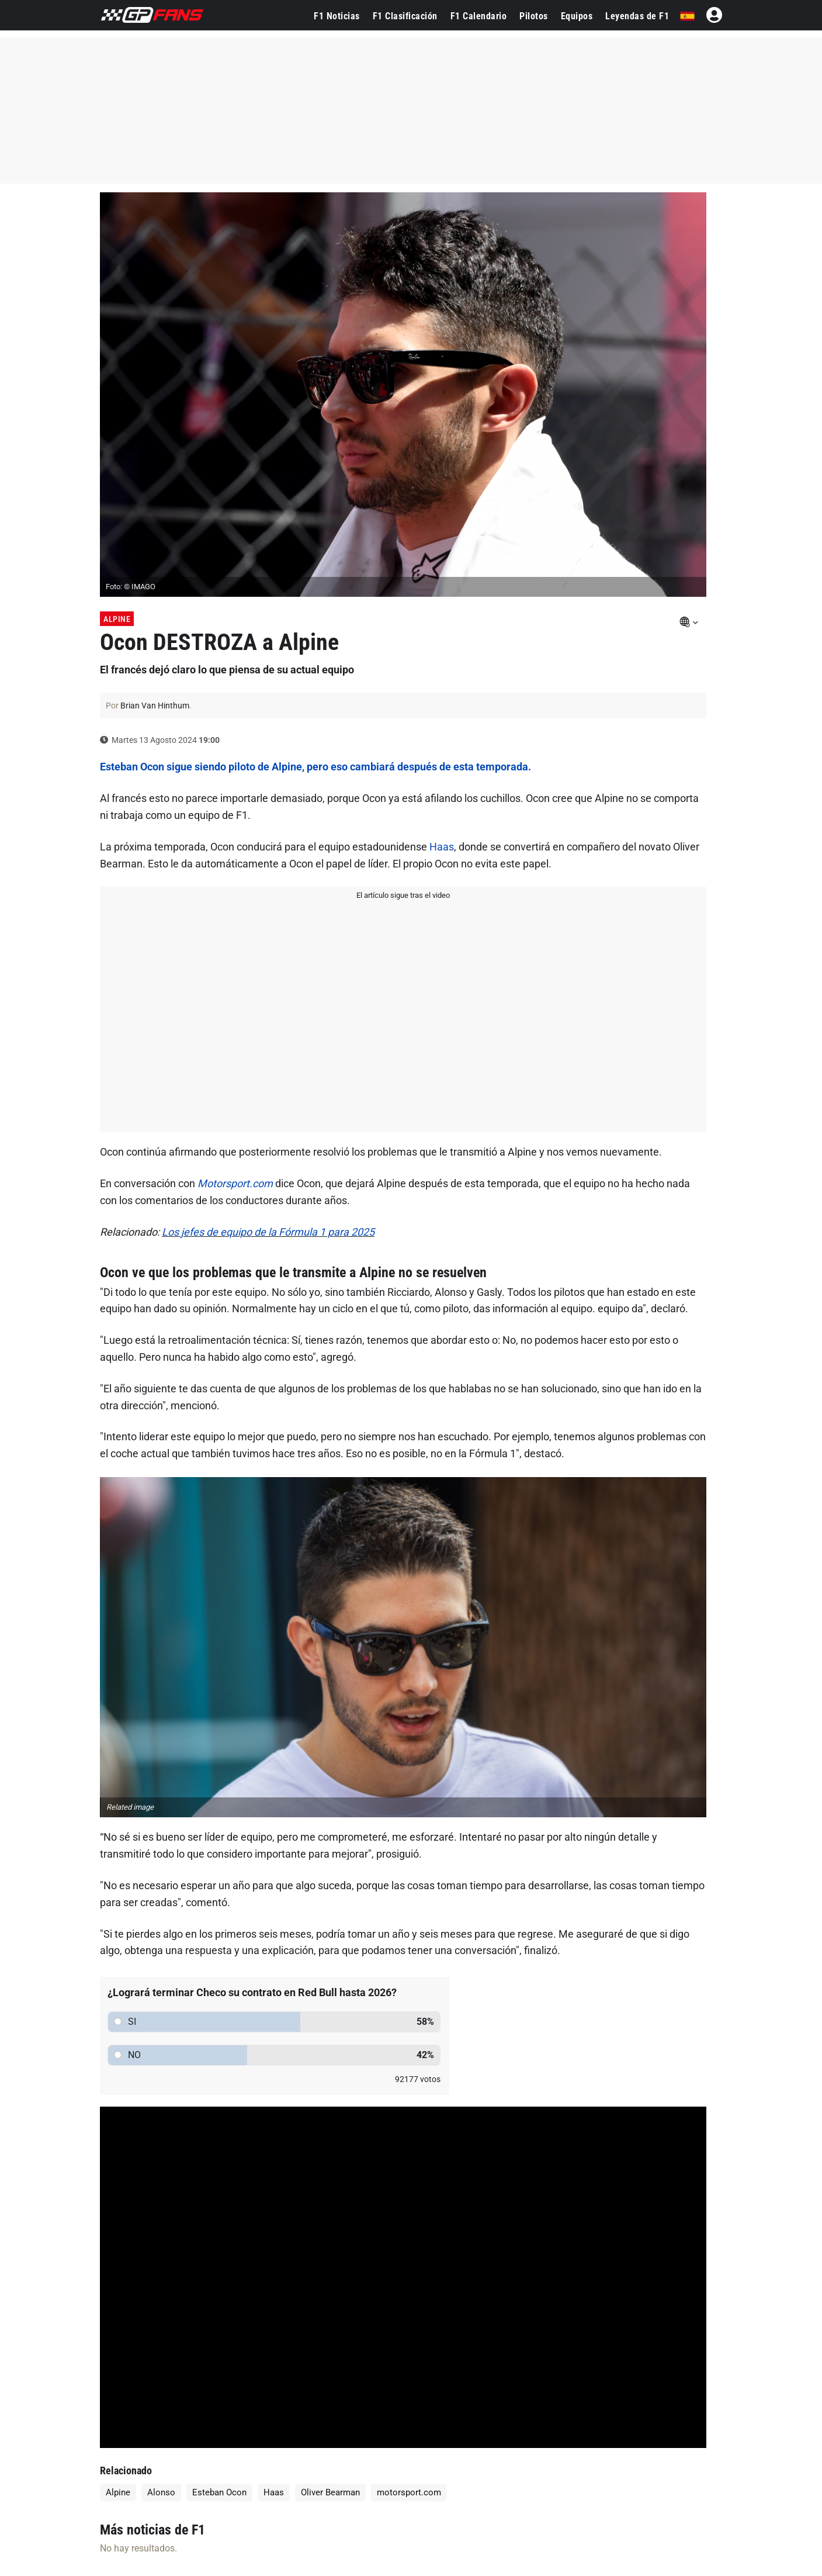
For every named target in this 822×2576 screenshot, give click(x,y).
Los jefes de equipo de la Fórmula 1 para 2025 (268, 1232)
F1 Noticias (337, 16)
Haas (441, 847)
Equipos (577, 16)
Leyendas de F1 (637, 16)
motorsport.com (409, 2492)
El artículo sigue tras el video (403, 895)
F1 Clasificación (405, 16)
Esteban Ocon (219, 2492)
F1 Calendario (478, 16)
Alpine (116, 619)
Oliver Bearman (330, 2492)
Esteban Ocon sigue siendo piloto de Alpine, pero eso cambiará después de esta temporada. (315, 766)
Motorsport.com (235, 1183)
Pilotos (533, 16)
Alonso (161, 2492)
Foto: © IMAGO (130, 586)
